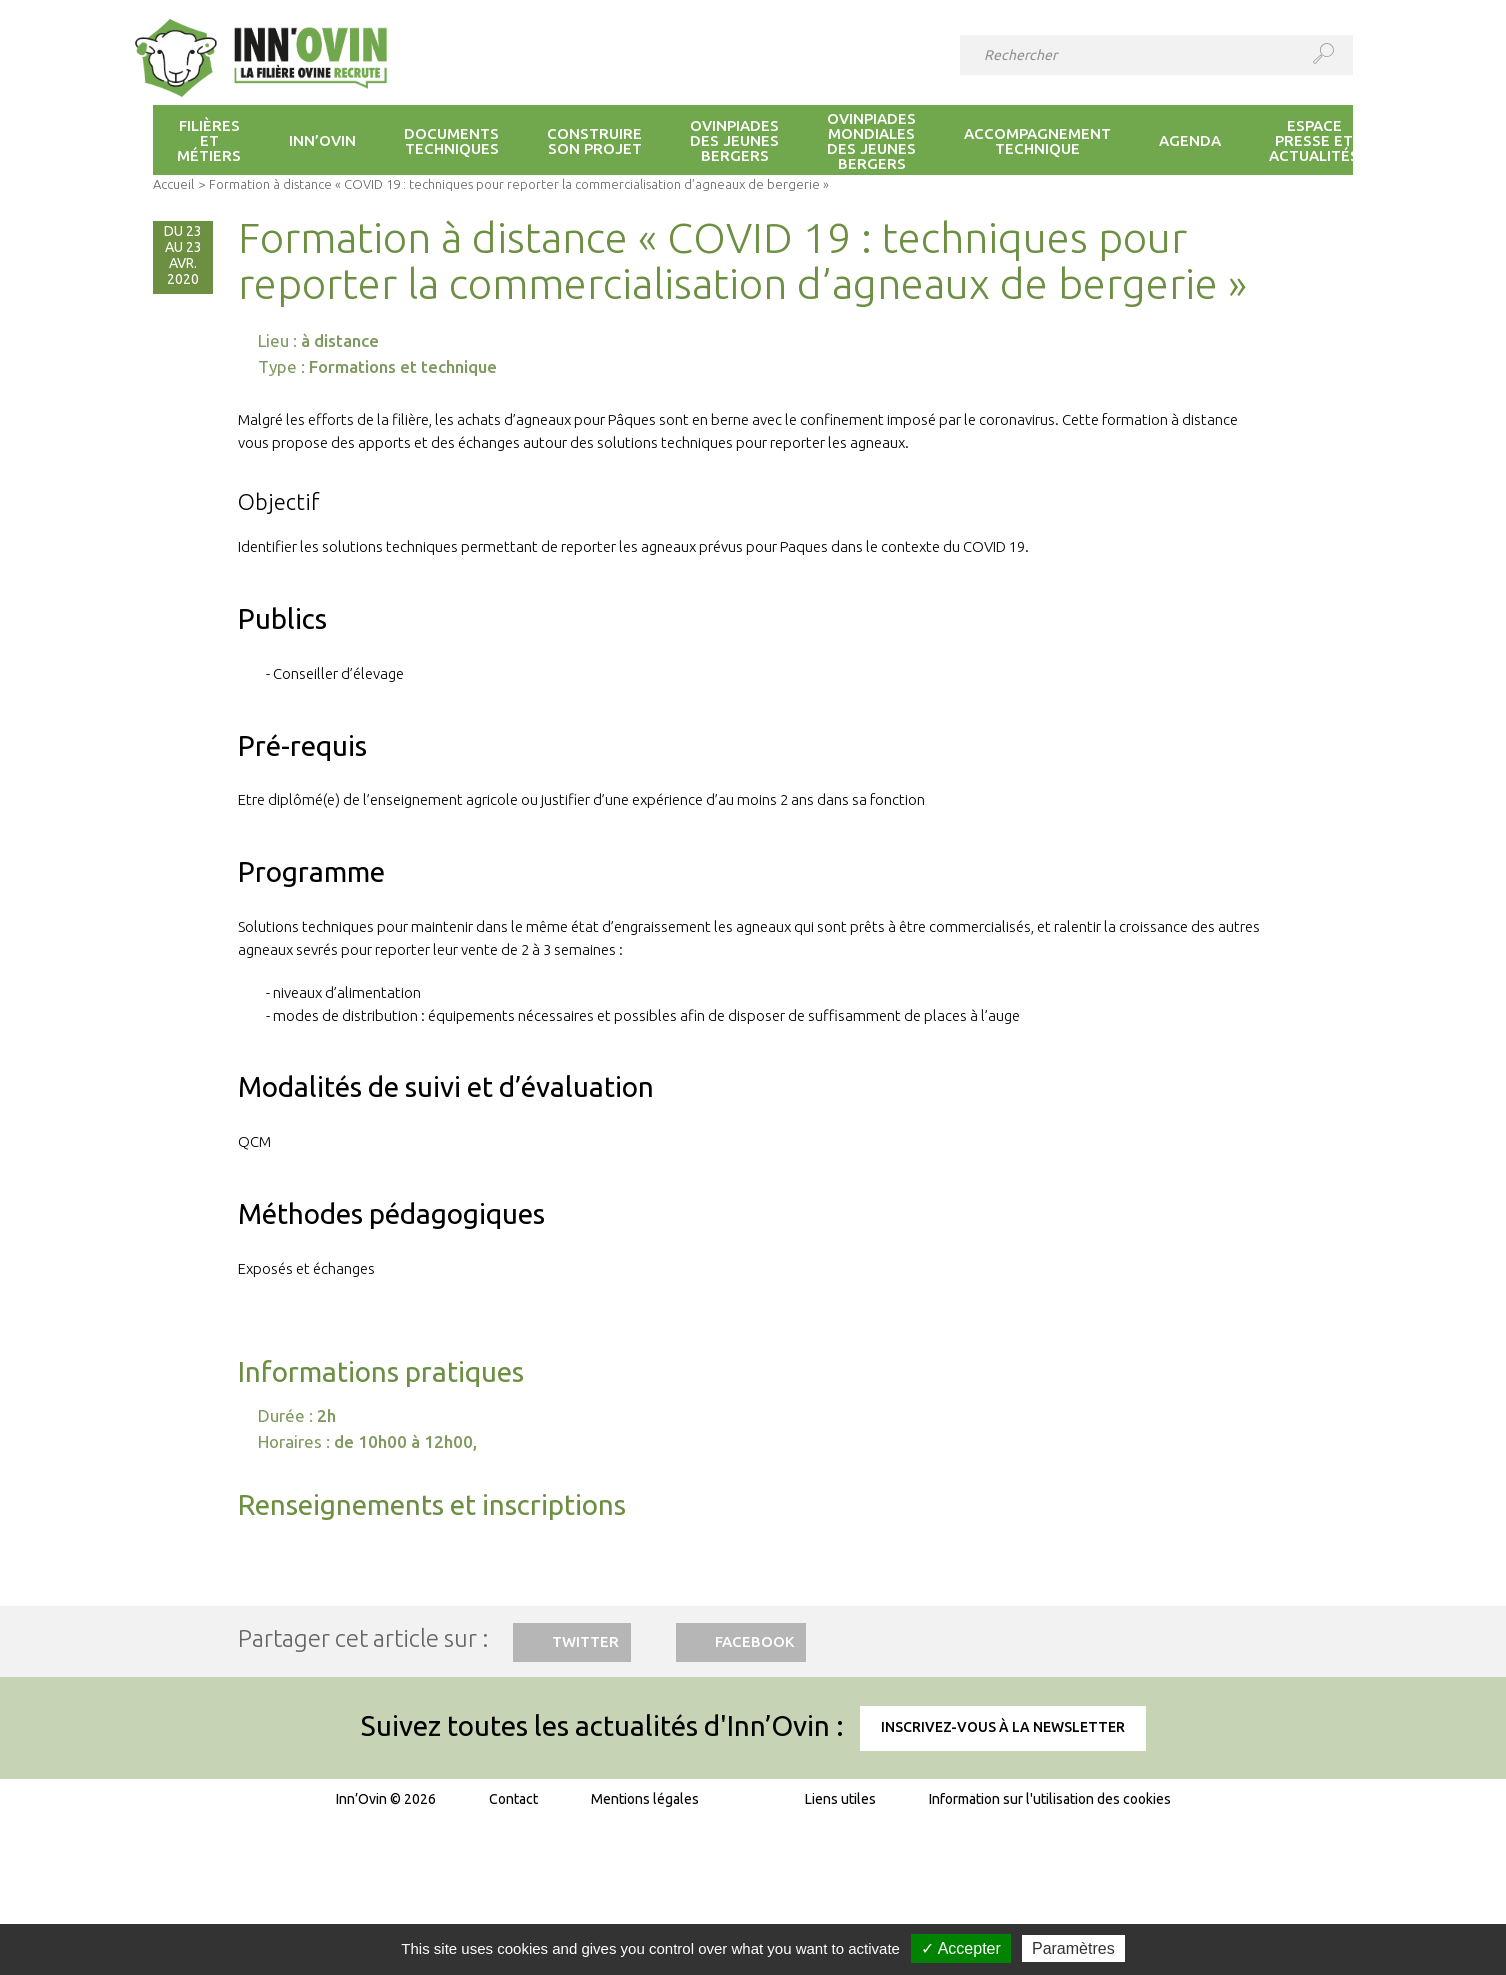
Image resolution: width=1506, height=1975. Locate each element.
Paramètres (1073, 1948)
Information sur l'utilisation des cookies (1050, 1799)
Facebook (754, 1641)
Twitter (585, 1641)
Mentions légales (645, 1799)
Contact (513, 1799)
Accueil (173, 184)
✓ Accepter (961, 1948)
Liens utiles (840, 1799)
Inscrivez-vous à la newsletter (1003, 1727)
